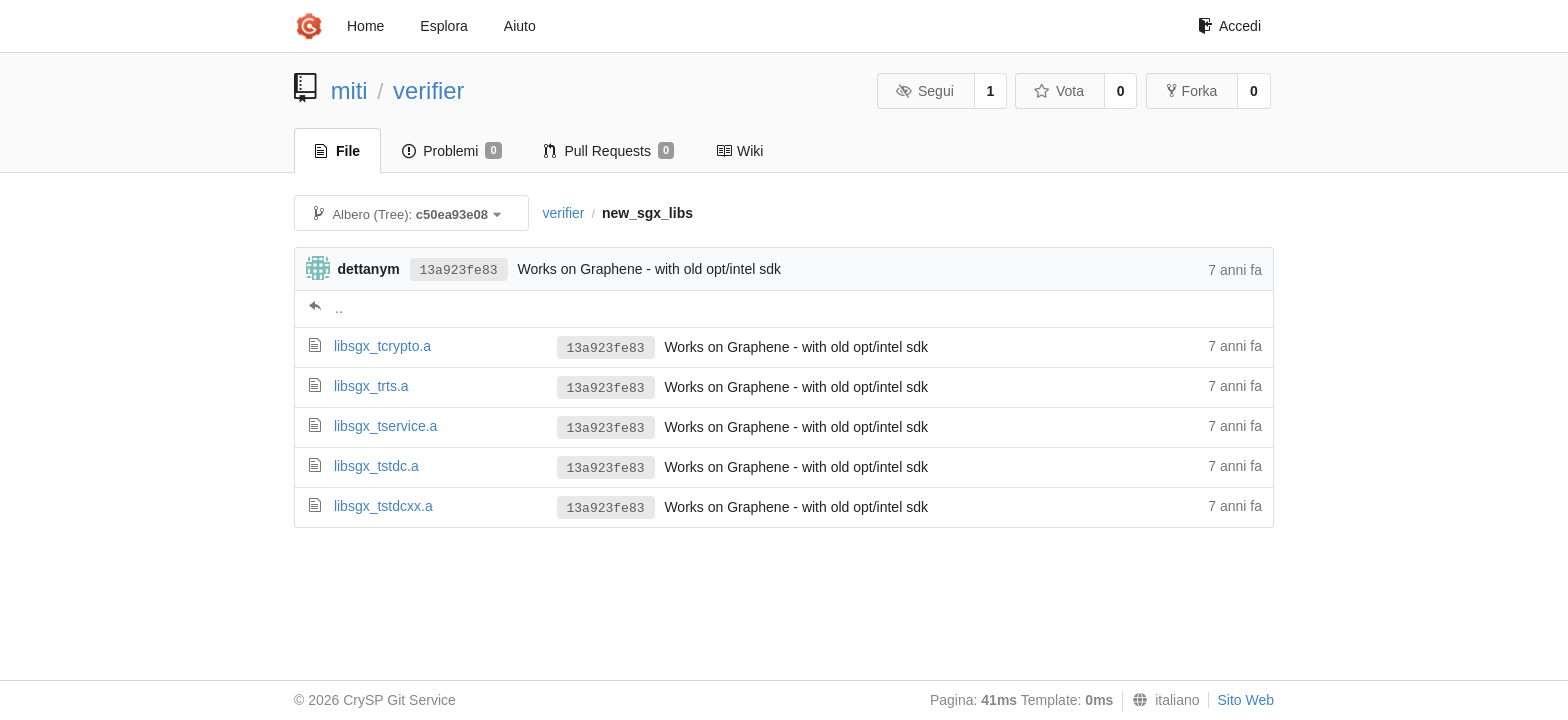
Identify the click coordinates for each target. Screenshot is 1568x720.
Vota (1058, 91)
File (337, 151)
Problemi (451, 151)
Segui (924, 91)
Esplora (443, 26)
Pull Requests (609, 151)
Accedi (1229, 26)
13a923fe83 (459, 270)
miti (349, 90)
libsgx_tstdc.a (376, 466)
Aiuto (520, 26)
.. (339, 308)
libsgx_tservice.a (386, 426)
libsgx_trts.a (371, 386)
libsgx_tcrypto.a (382, 346)
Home (365, 26)
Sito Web (1245, 700)
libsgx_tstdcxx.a (383, 506)
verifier (428, 90)
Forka (1192, 91)
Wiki (739, 151)
